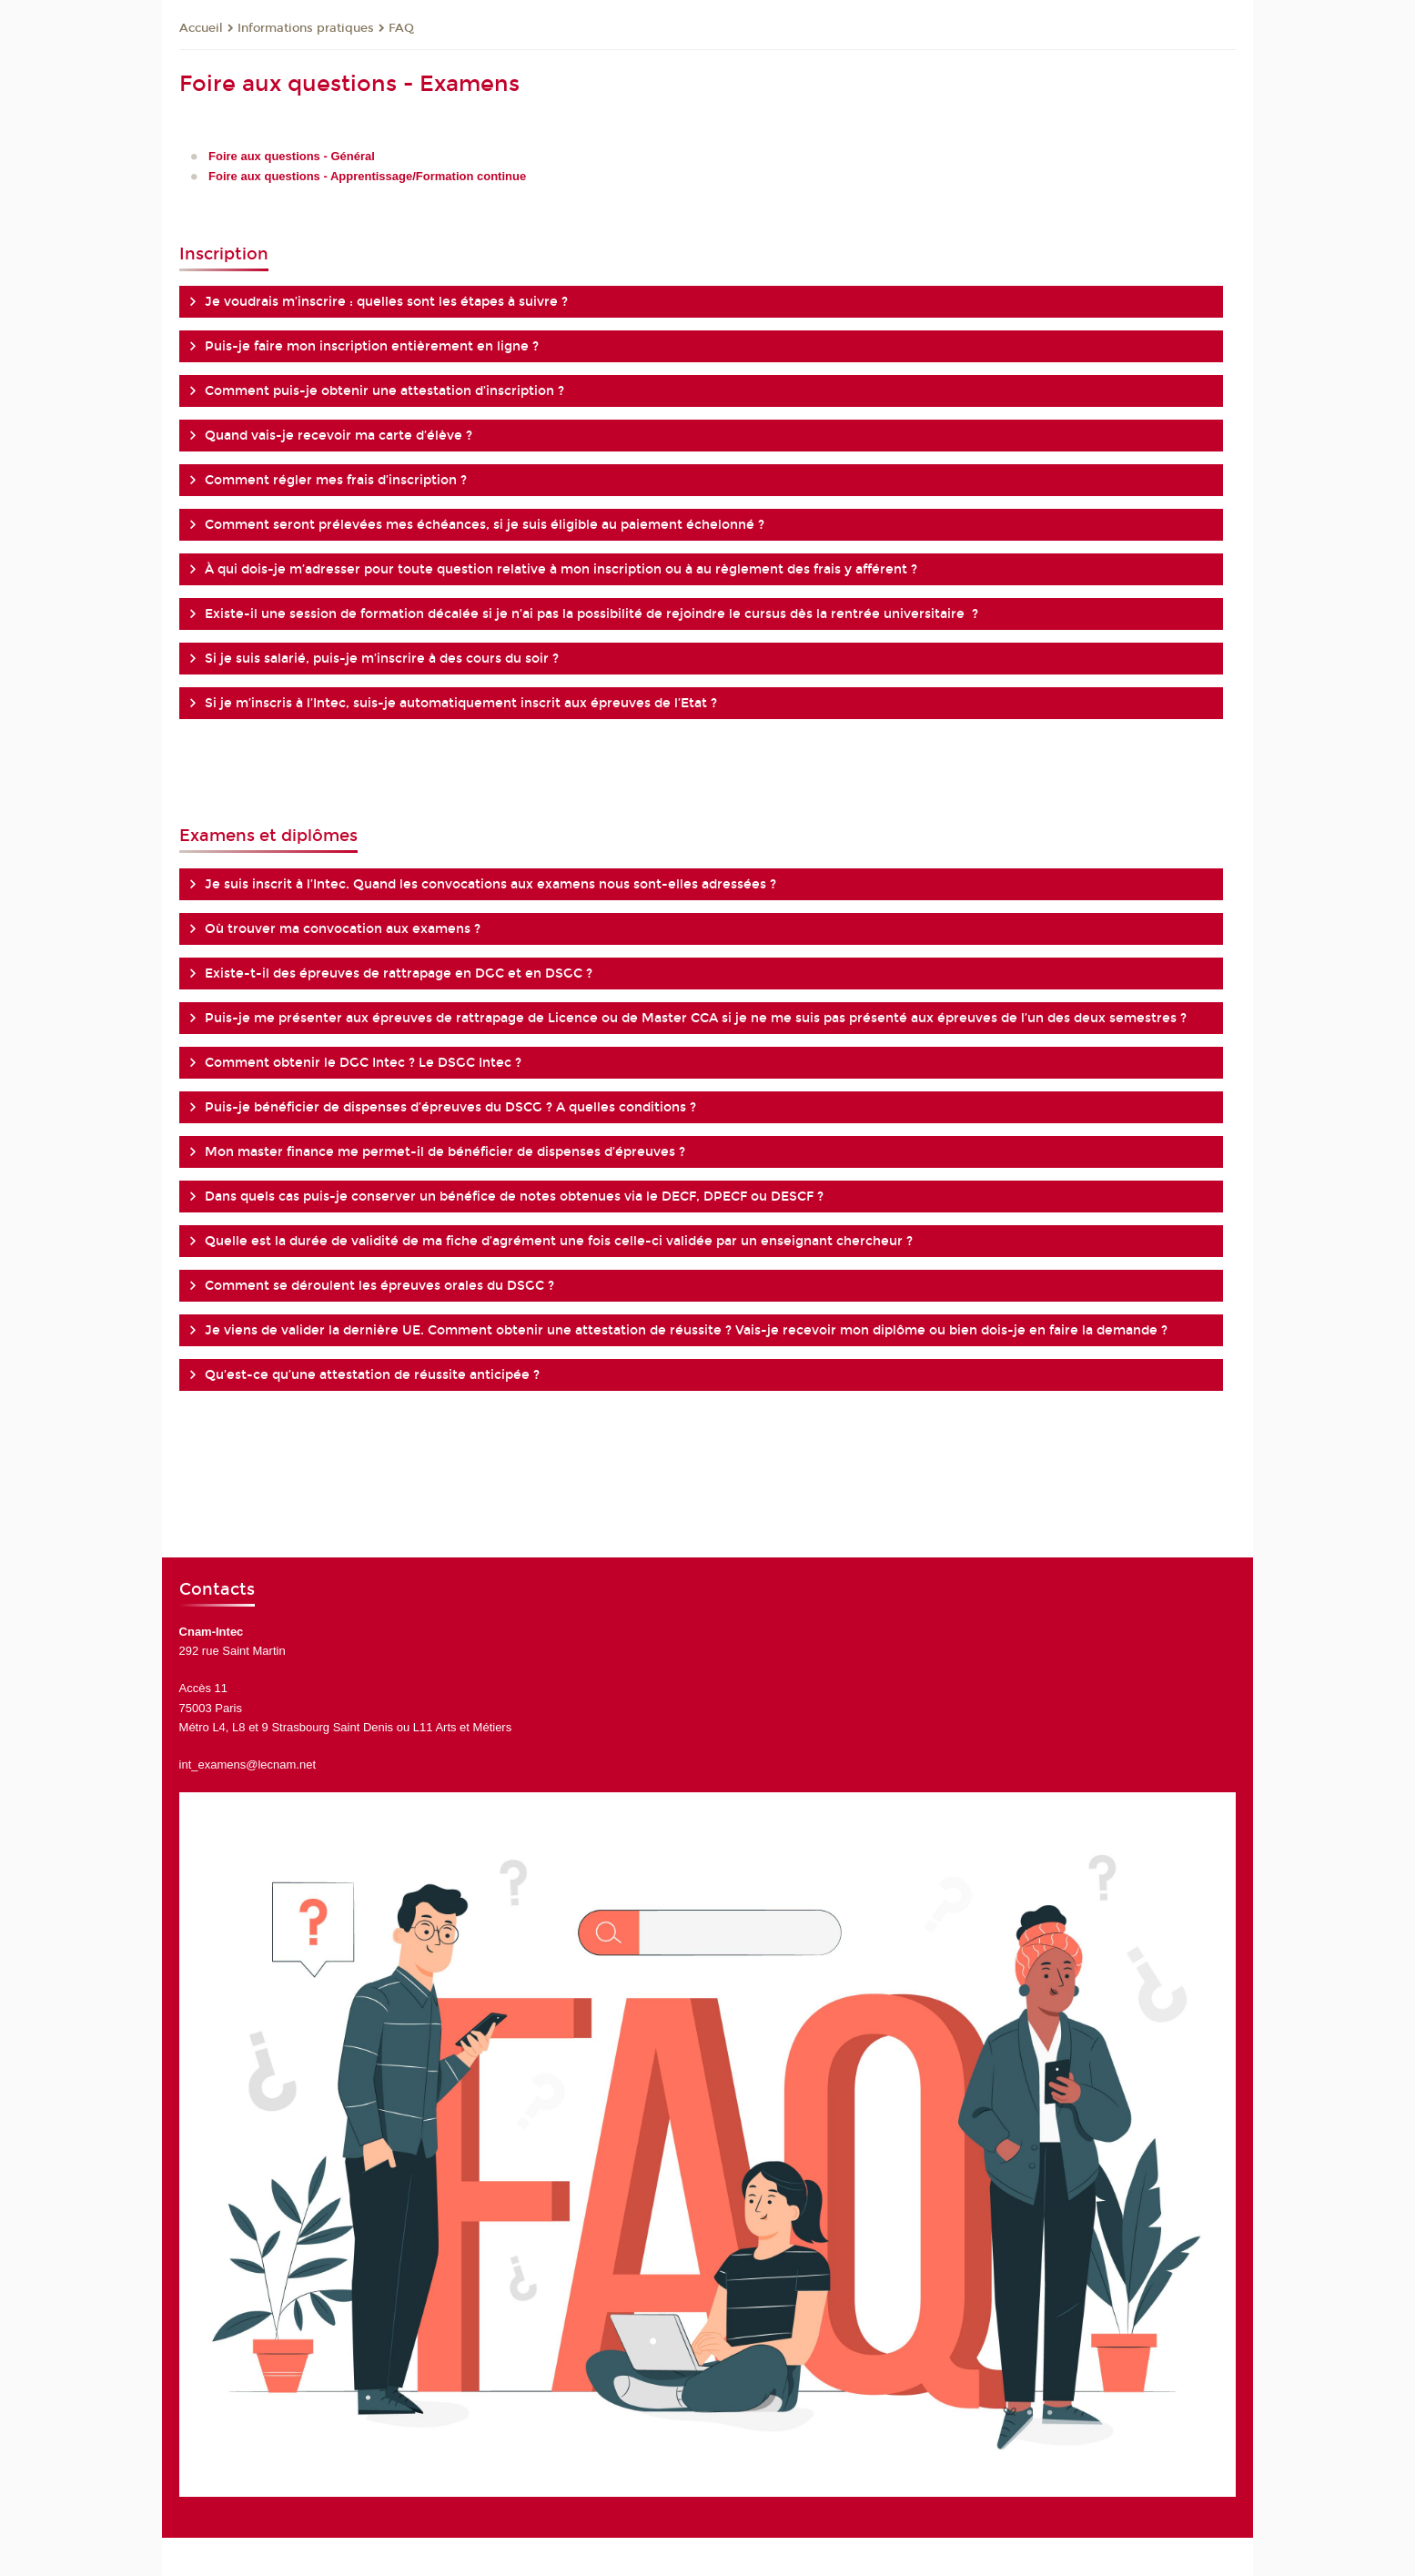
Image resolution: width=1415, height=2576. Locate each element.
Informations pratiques (306, 28)
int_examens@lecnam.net (248, 1764)
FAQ (401, 28)
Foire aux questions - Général (291, 156)
